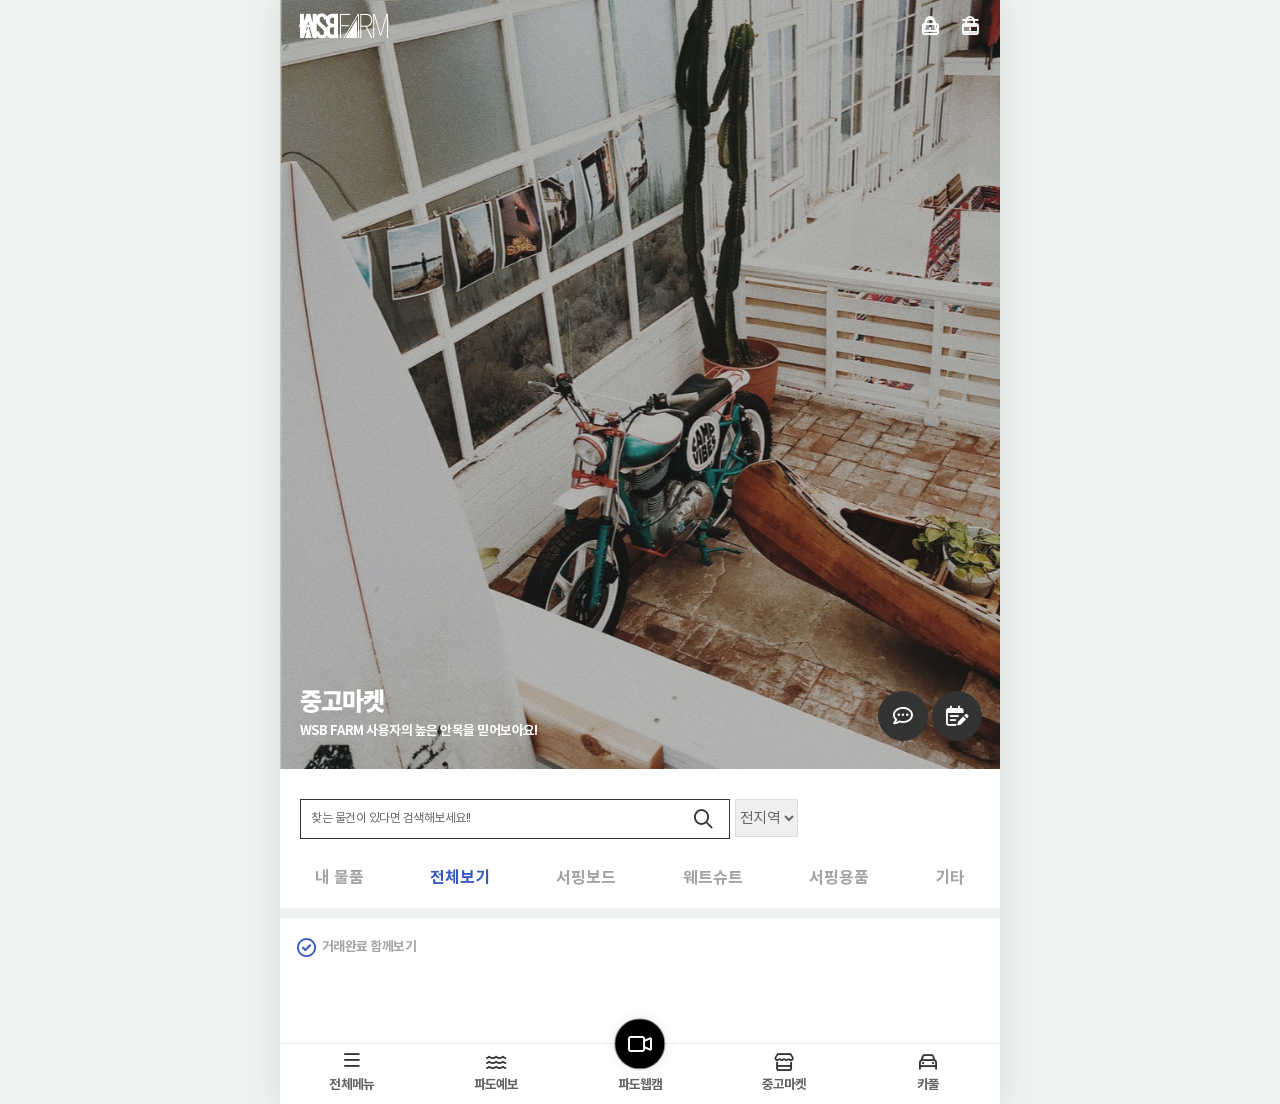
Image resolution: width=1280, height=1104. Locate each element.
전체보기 (345, 878)
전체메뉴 (970, 25)
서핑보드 (500, 878)
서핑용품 (810, 878)
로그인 (930, 25)
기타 (950, 878)
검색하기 (703, 819)
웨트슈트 (655, 878)
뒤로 (307, 25)
